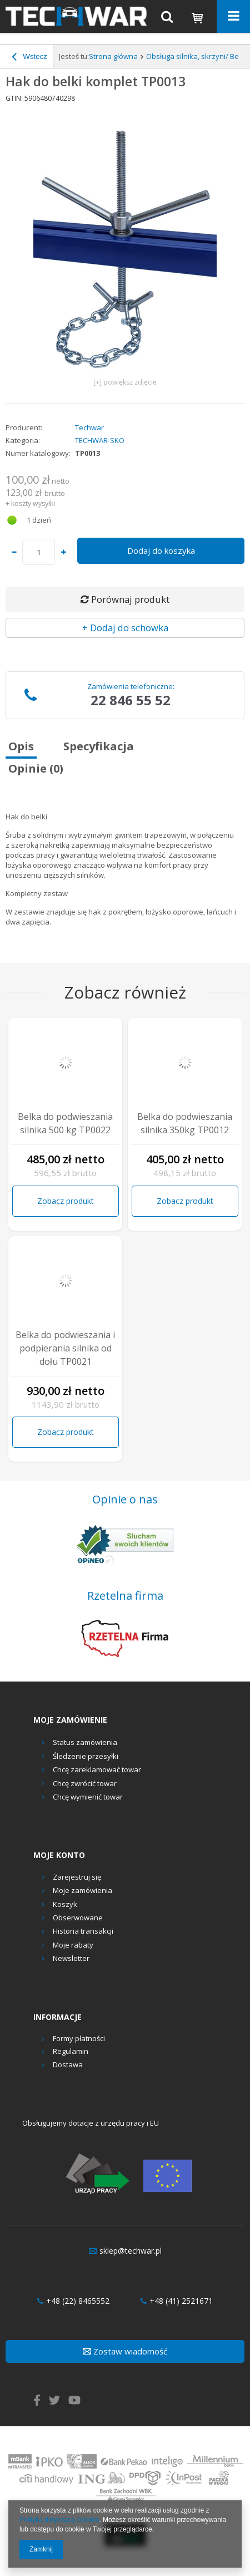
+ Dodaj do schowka (125, 627)
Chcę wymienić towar (88, 1796)
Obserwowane (78, 1918)
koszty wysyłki (33, 503)
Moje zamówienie (70, 1720)
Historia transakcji (83, 1931)
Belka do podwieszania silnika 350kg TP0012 (184, 1123)
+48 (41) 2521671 (177, 2301)
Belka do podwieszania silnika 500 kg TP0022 (65, 1123)
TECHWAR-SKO (99, 440)
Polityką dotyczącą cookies (59, 2520)
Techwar (89, 427)
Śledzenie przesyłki (85, 1756)
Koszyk (65, 1904)
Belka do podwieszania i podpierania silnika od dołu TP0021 (65, 1348)
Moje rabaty (73, 1945)
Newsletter (71, 1958)
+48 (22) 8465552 (73, 2301)
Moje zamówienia (82, 1890)
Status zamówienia (85, 1742)
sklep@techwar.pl (125, 2251)
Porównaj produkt (125, 599)
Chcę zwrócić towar (85, 1783)
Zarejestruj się (77, 1877)
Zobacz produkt (65, 1201)
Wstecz (29, 57)
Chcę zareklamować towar (97, 1769)
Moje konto (59, 1855)
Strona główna (113, 56)
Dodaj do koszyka (161, 550)
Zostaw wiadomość (125, 2351)
